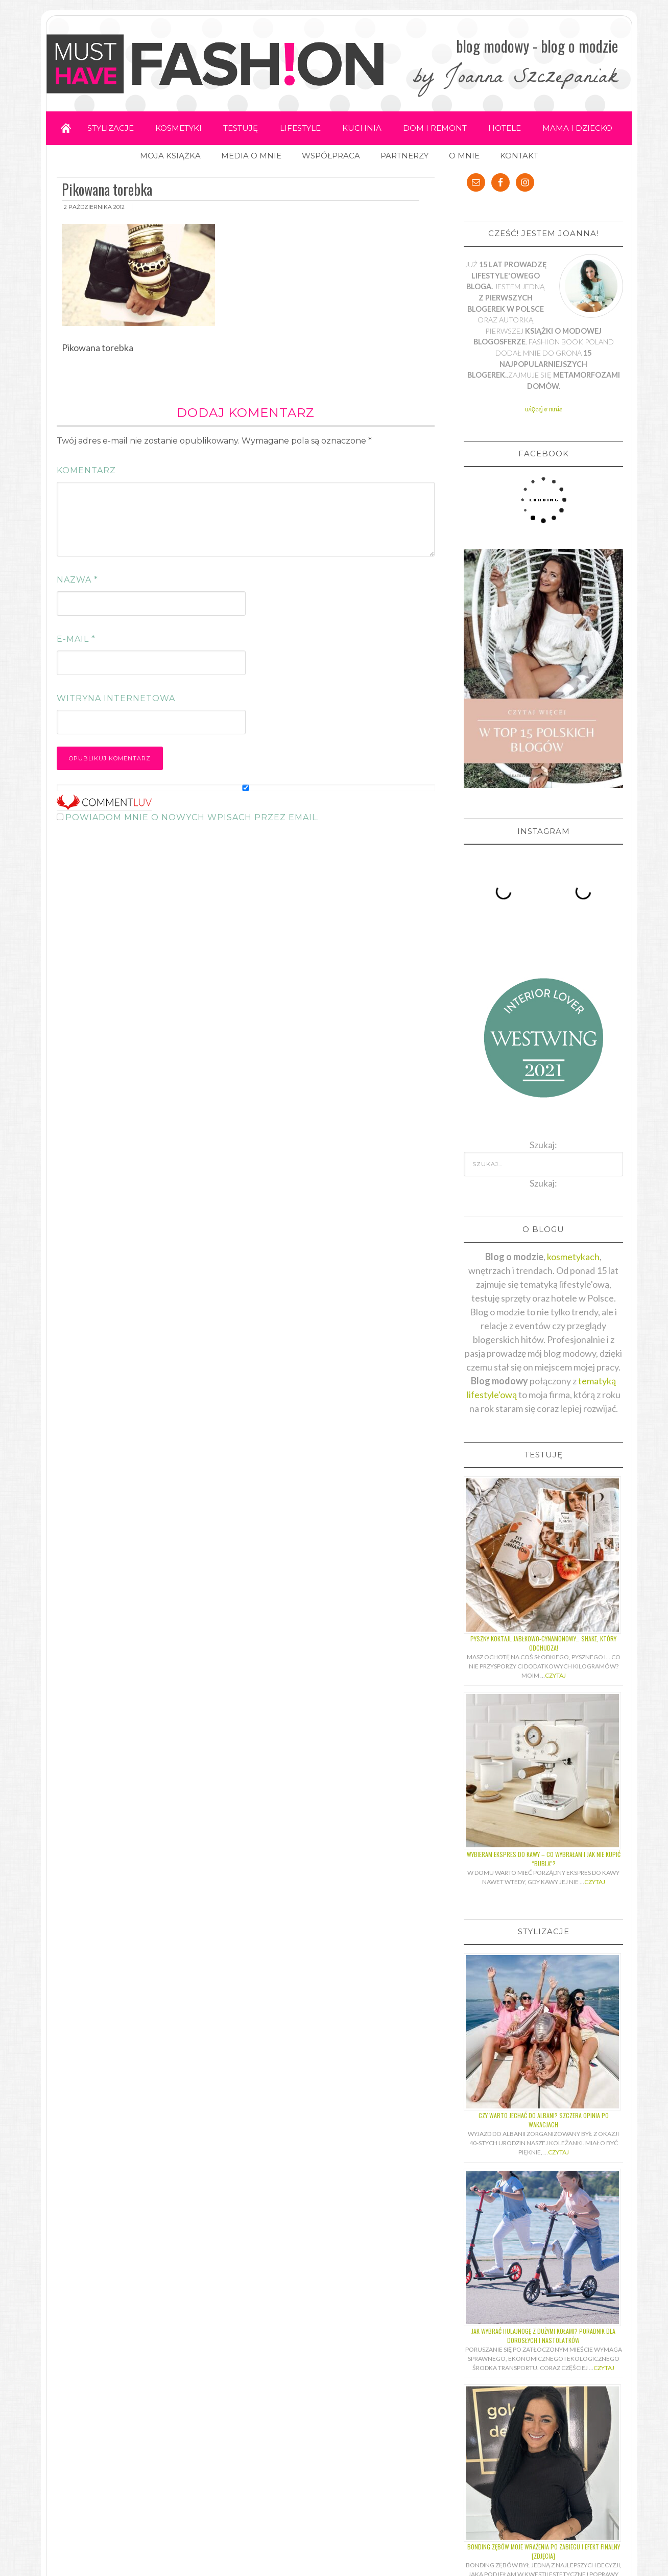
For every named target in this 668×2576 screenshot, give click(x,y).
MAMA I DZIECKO (581, 128)
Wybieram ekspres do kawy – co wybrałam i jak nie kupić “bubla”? (544, 1850)
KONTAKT (519, 156)
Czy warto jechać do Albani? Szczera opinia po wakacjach (544, 2111)
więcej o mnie (543, 409)
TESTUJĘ (240, 128)
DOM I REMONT (437, 128)
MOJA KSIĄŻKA (170, 156)
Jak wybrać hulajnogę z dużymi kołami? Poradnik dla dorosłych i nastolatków (543, 2327)
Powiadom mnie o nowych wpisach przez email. (192, 818)
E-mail (76, 639)
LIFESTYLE (300, 128)
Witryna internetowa (116, 699)
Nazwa (77, 580)
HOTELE (507, 128)
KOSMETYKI (177, 128)
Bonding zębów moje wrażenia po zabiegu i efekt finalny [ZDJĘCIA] (543, 2542)
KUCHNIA (363, 128)
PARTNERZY (404, 156)
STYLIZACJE (108, 128)
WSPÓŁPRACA (331, 156)
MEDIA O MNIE (251, 156)
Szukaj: (543, 1174)
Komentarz (86, 471)
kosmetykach (573, 1248)
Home (62, 128)
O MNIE (464, 156)
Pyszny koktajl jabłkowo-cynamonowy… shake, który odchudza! (543, 1634)
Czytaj (555, 1666)
